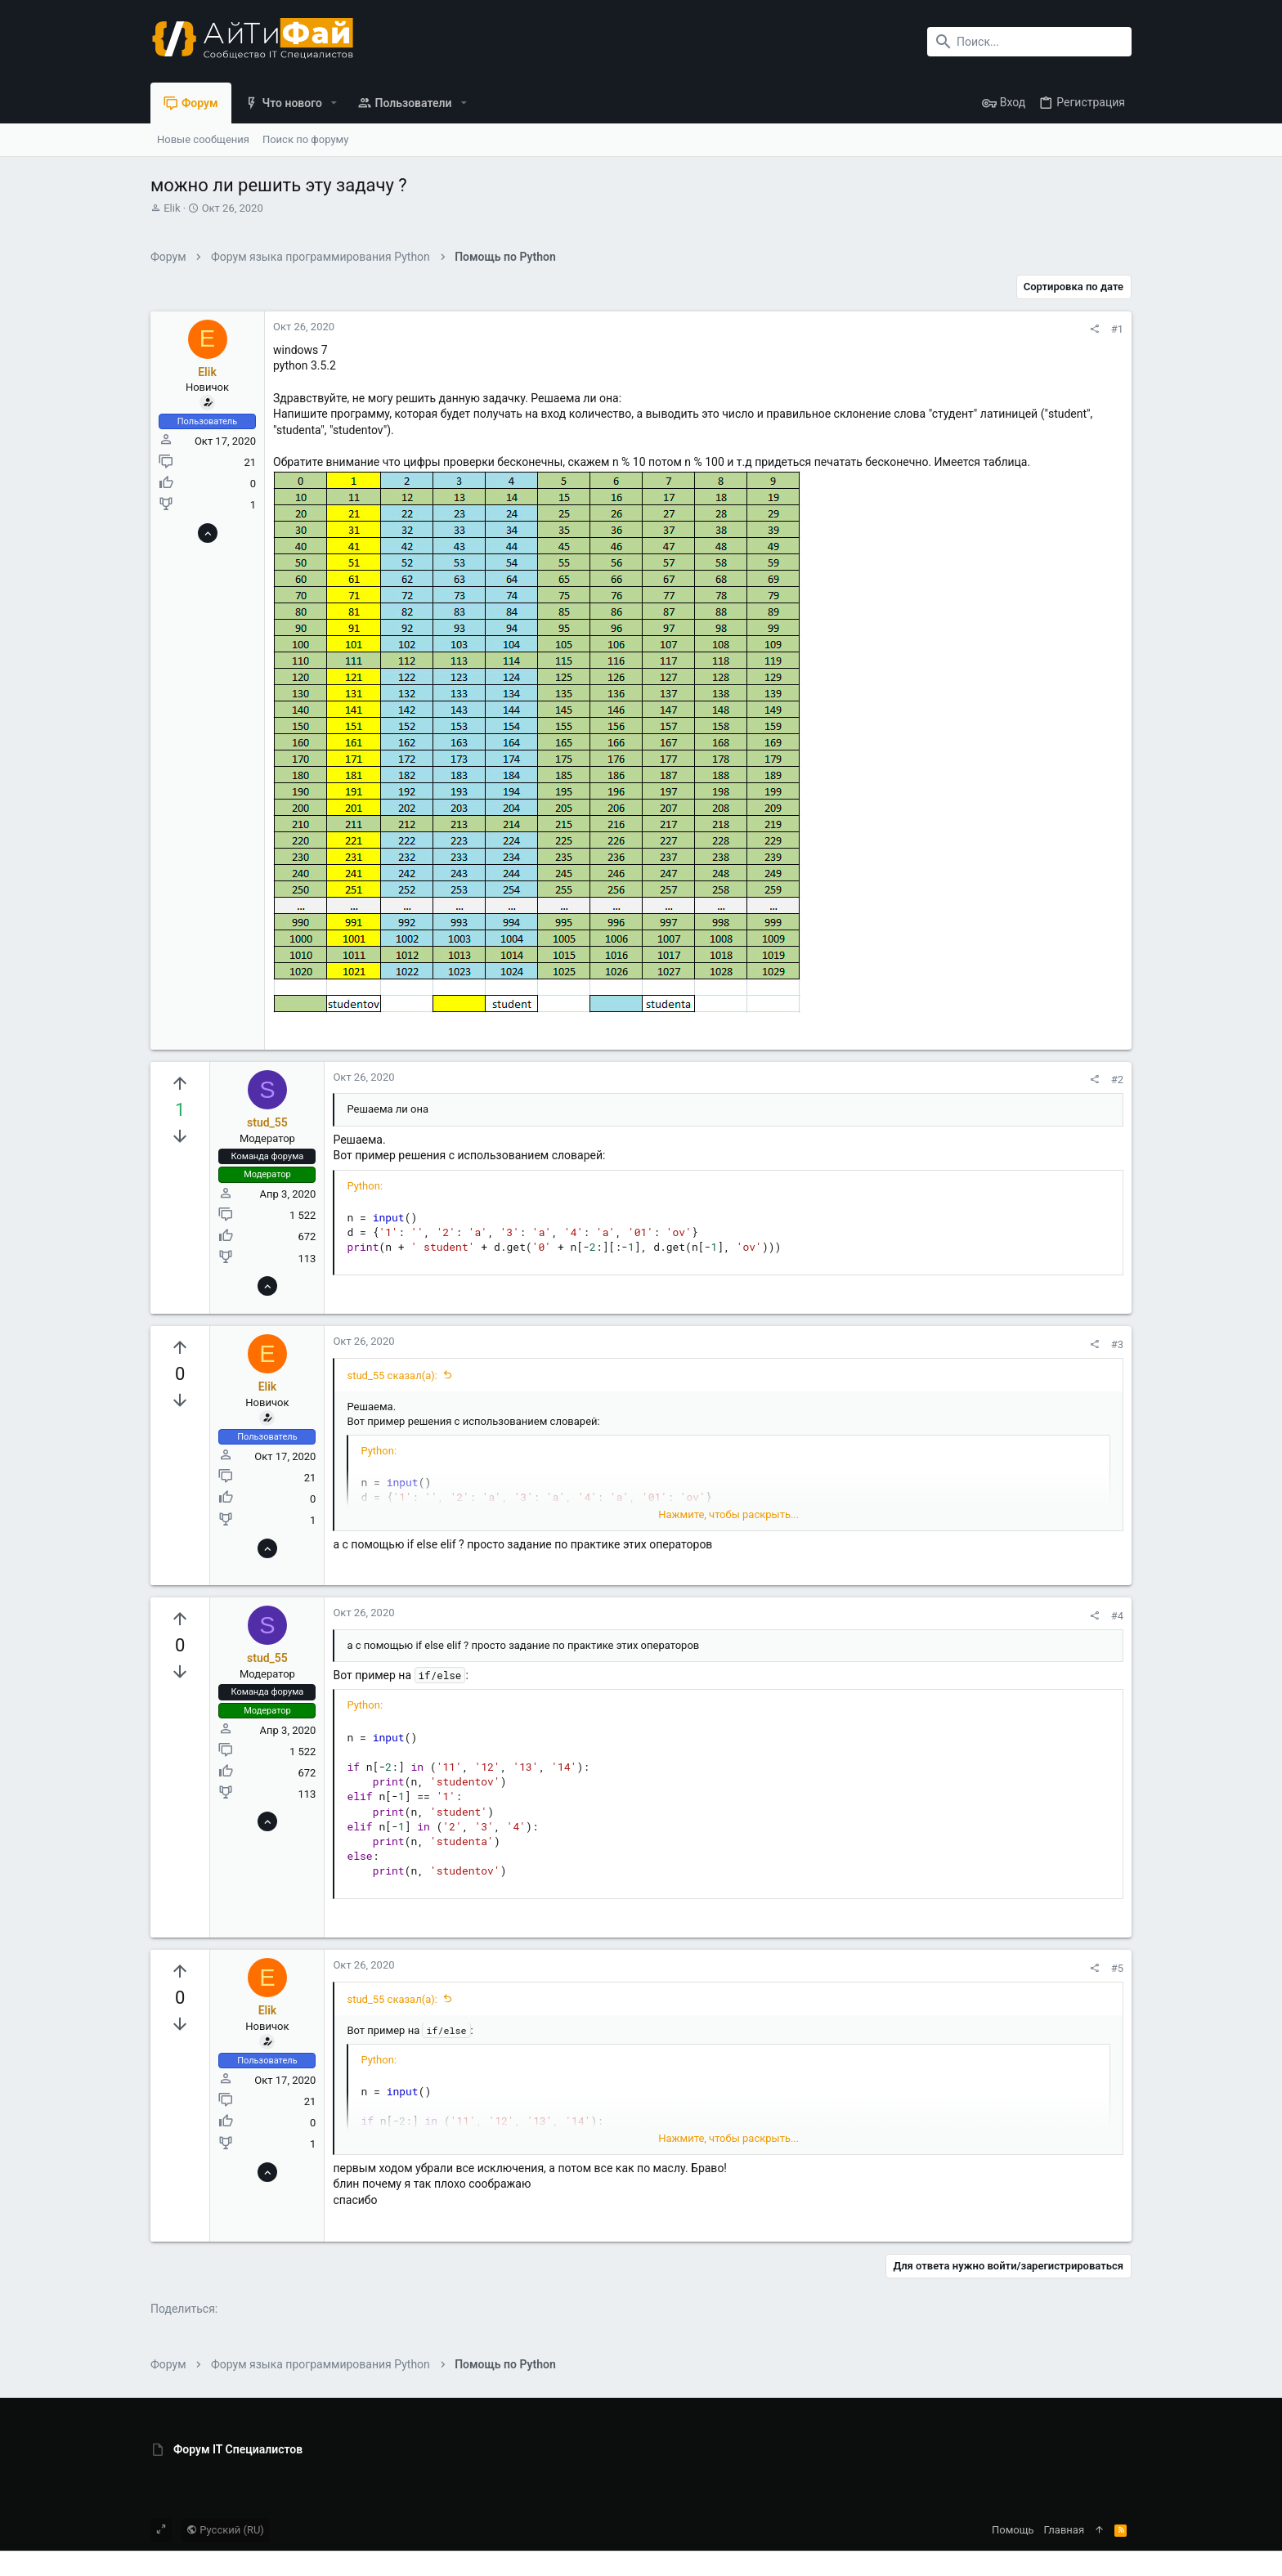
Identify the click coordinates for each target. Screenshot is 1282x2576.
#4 (1117, 1616)
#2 (1117, 1079)
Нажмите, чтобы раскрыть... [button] (728, 1514)
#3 (1117, 1344)
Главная (1064, 2530)
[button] (334, 103)
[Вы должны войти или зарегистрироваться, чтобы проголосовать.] (180, 1084)
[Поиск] (1029, 41)
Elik (172, 208)
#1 (1117, 329)
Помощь (1013, 2530)
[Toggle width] (161, 2530)
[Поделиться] (1094, 329)
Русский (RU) (225, 2530)
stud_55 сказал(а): (392, 1375)
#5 (1117, 1968)
